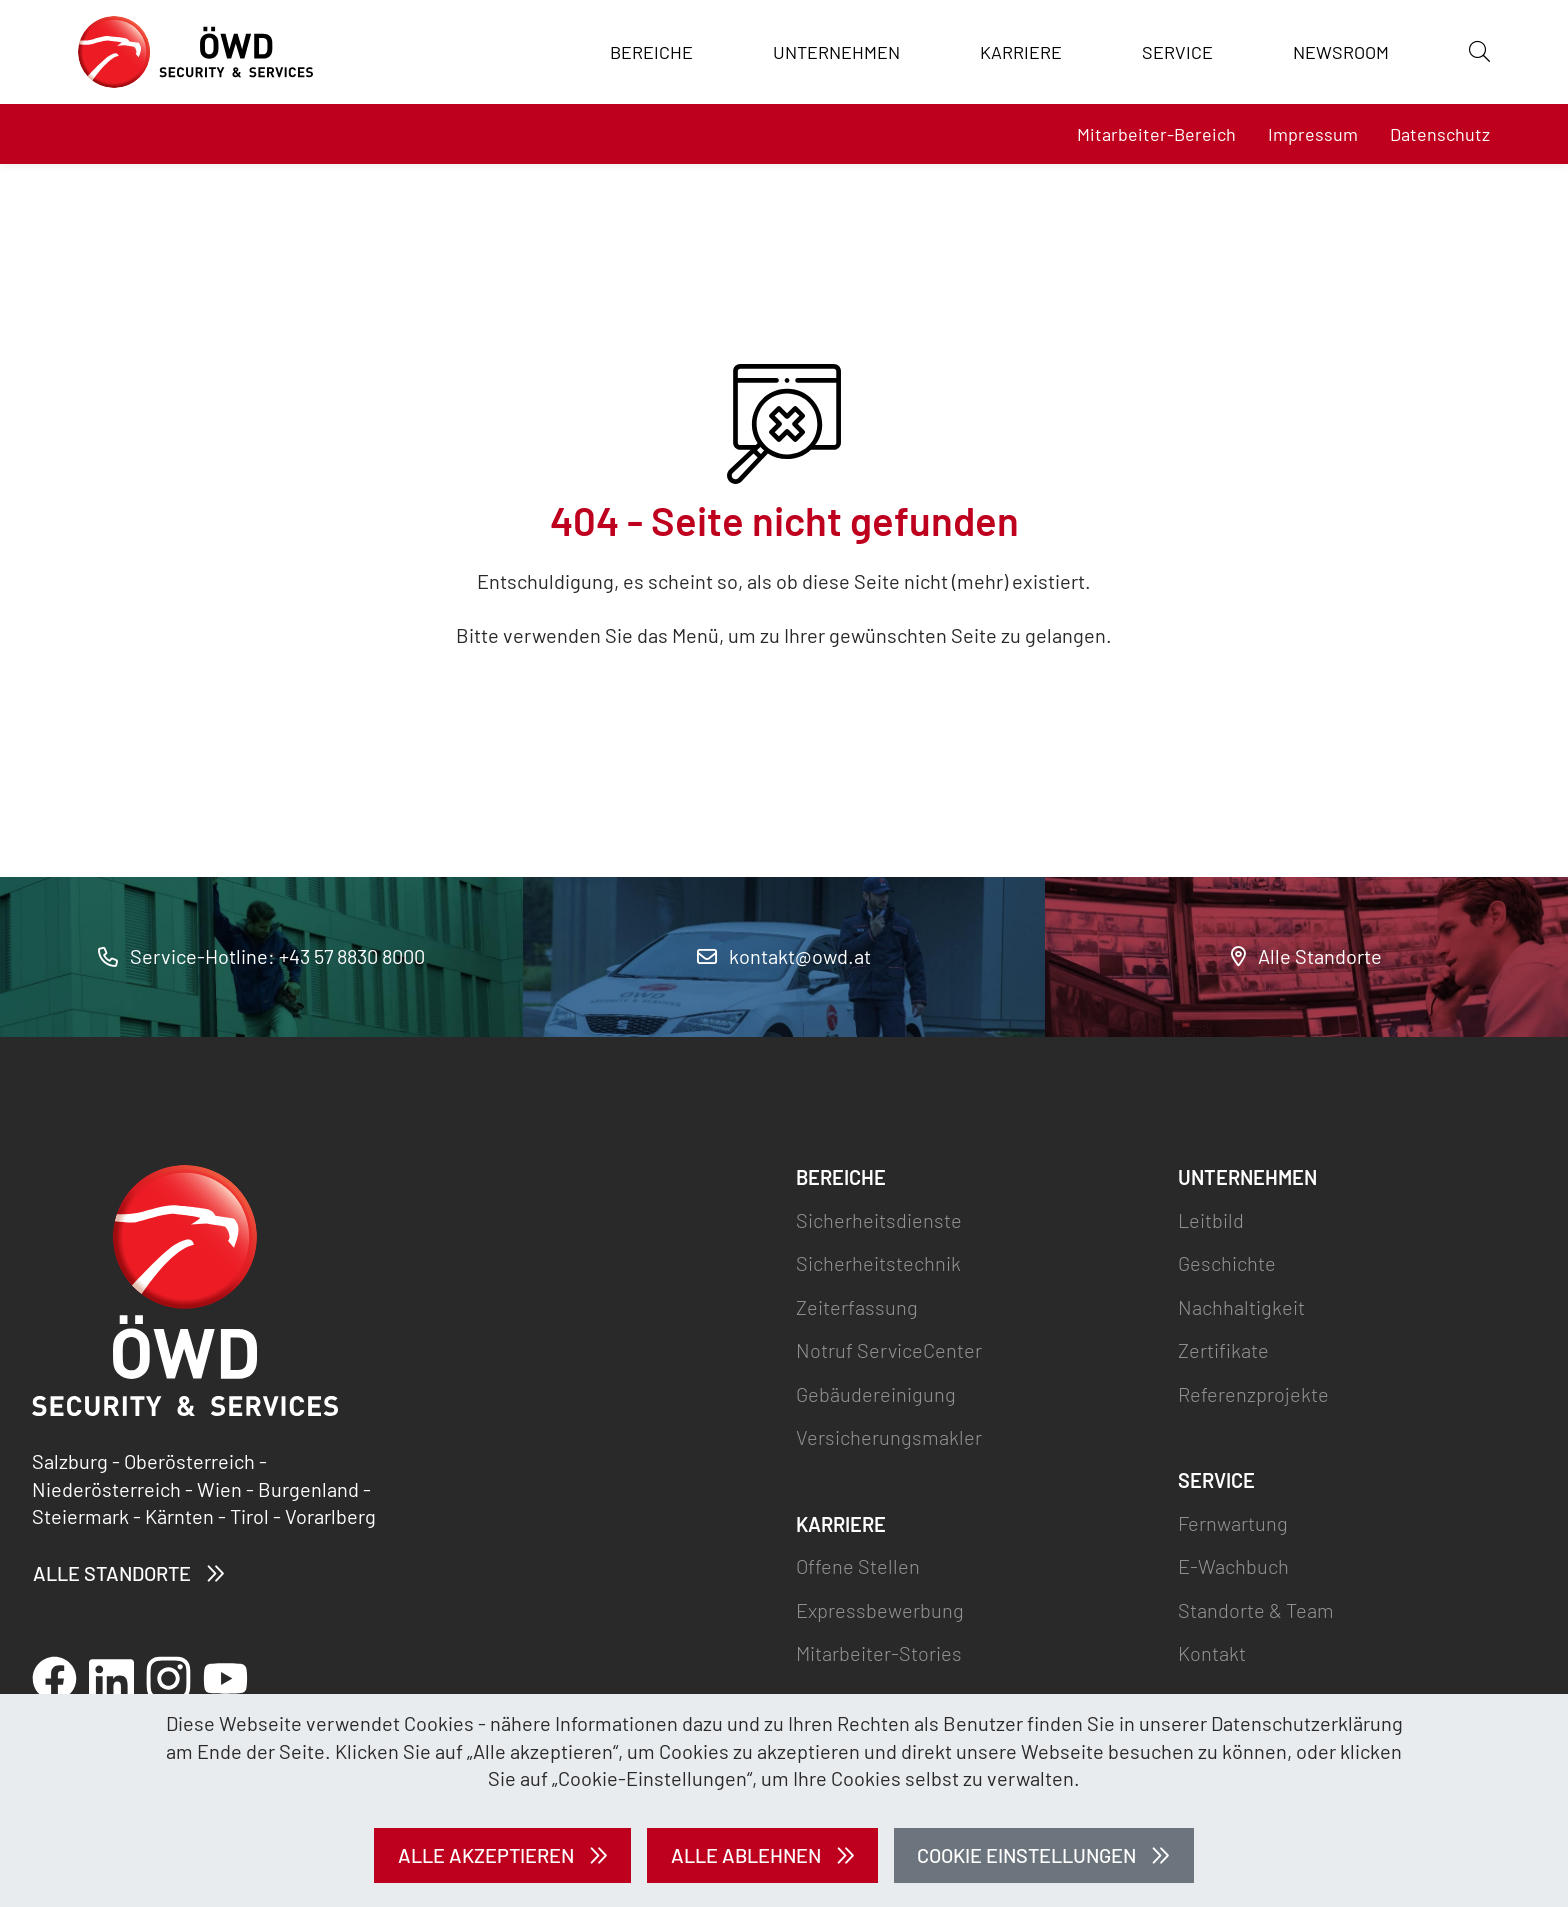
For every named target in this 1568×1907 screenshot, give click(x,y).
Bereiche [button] (651, 52)
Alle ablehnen (746, 1855)
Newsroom (1341, 52)
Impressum (1313, 134)
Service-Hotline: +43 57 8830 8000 (261, 956)
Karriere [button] (1021, 52)
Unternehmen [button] (836, 52)
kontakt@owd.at (784, 956)
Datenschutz (1440, 134)
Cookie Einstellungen (1026, 1855)
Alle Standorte (1306, 956)
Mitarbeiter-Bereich (1156, 134)
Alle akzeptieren (486, 1855)
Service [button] (1177, 52)
